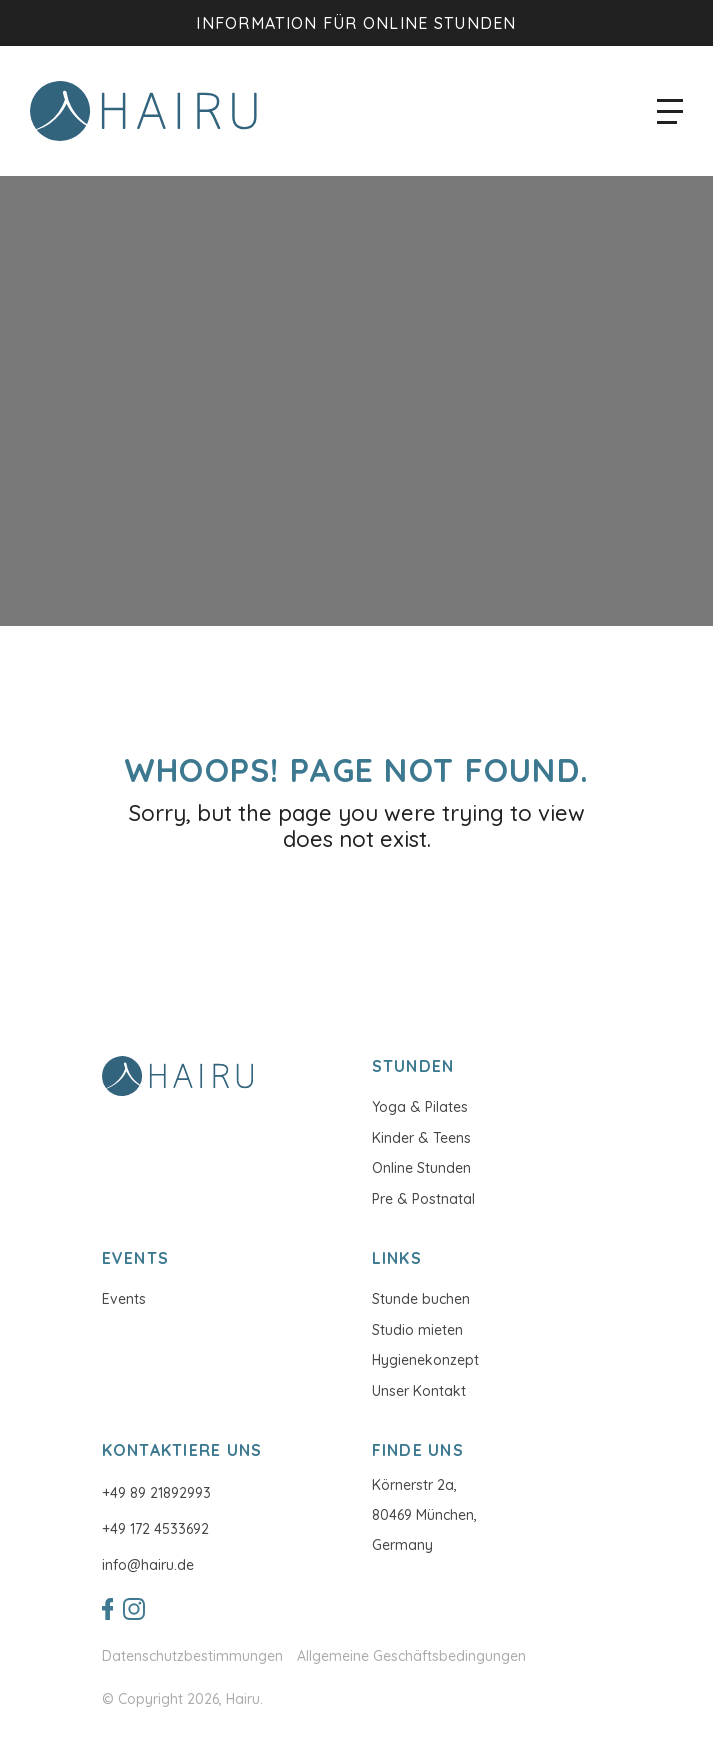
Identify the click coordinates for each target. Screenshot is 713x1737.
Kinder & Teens (421, 1138)
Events (124, 1299)
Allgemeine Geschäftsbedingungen (411, 1656)
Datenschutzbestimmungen (192, 1656)
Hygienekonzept (425, 1360)
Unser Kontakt (419, 1391)
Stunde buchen (421, 1299)
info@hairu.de (148, 1565)
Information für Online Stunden (356, 23)
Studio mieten (417, 1330)
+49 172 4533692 (155, 1529)
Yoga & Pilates (420, 1107)
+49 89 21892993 (156, 1493)
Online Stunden (421, 1168)
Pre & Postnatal (423, 1199)
